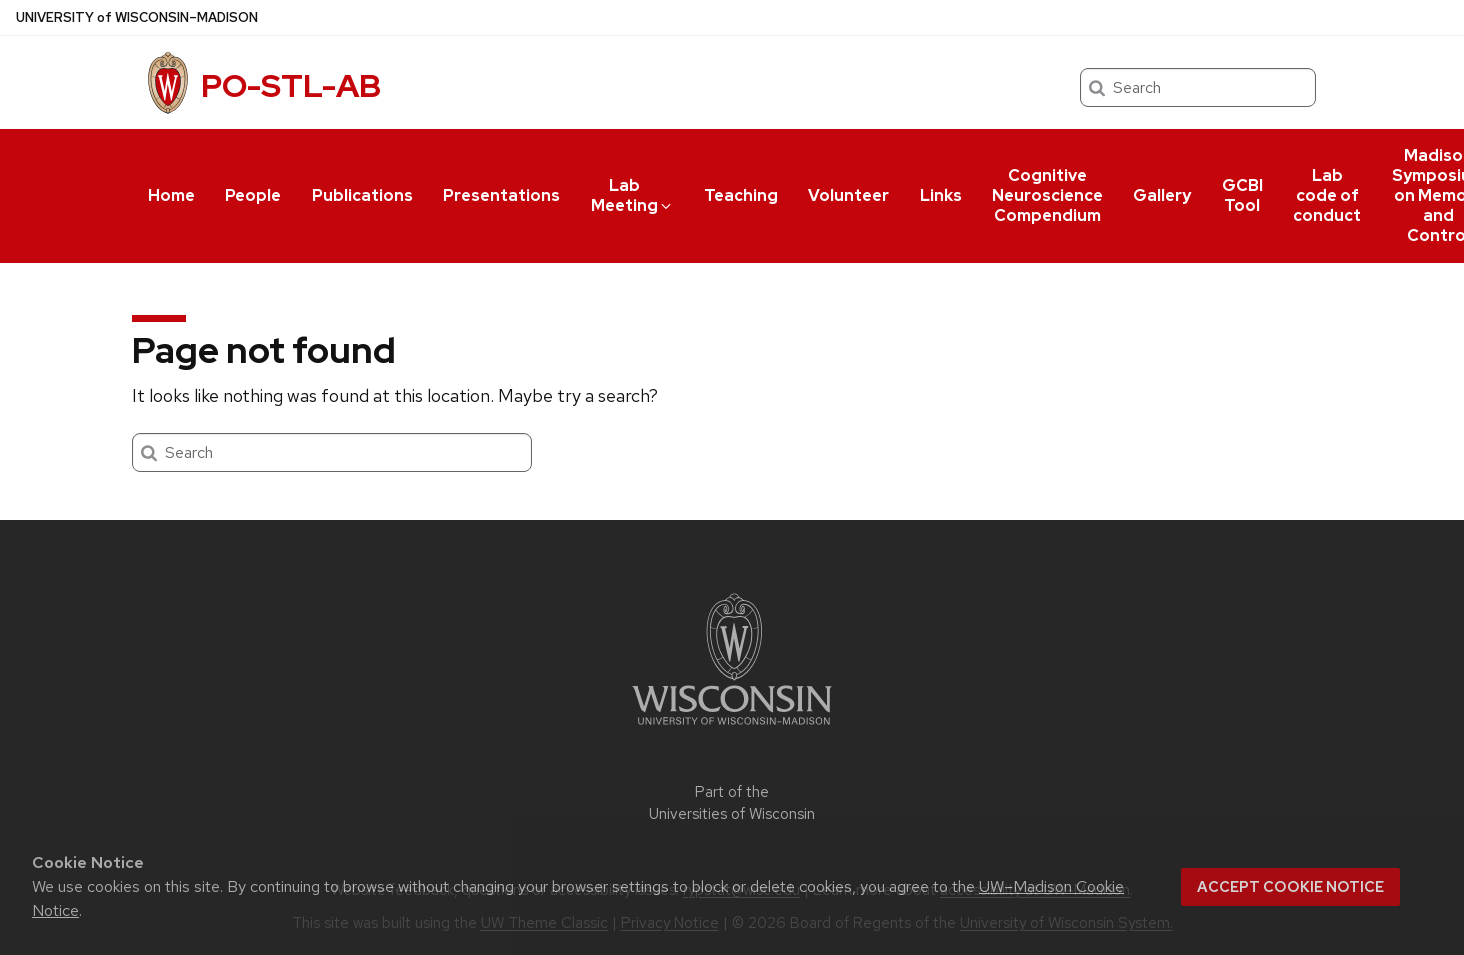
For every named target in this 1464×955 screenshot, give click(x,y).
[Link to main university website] (732, 728)
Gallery (1162, 195)
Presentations (501, 195)
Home (171, 195)
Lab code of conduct (1327, 195)
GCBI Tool (1242, 195)
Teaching (741, 195)
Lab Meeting (632, 195)
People (253, 195)
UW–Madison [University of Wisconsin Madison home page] (137, 17)
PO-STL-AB (291, 85)
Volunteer (848, 195)
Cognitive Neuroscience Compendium (1047, 195)
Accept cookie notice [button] (1290, 887)
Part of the (732, 803)
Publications (362, 195)
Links (941, 195)
